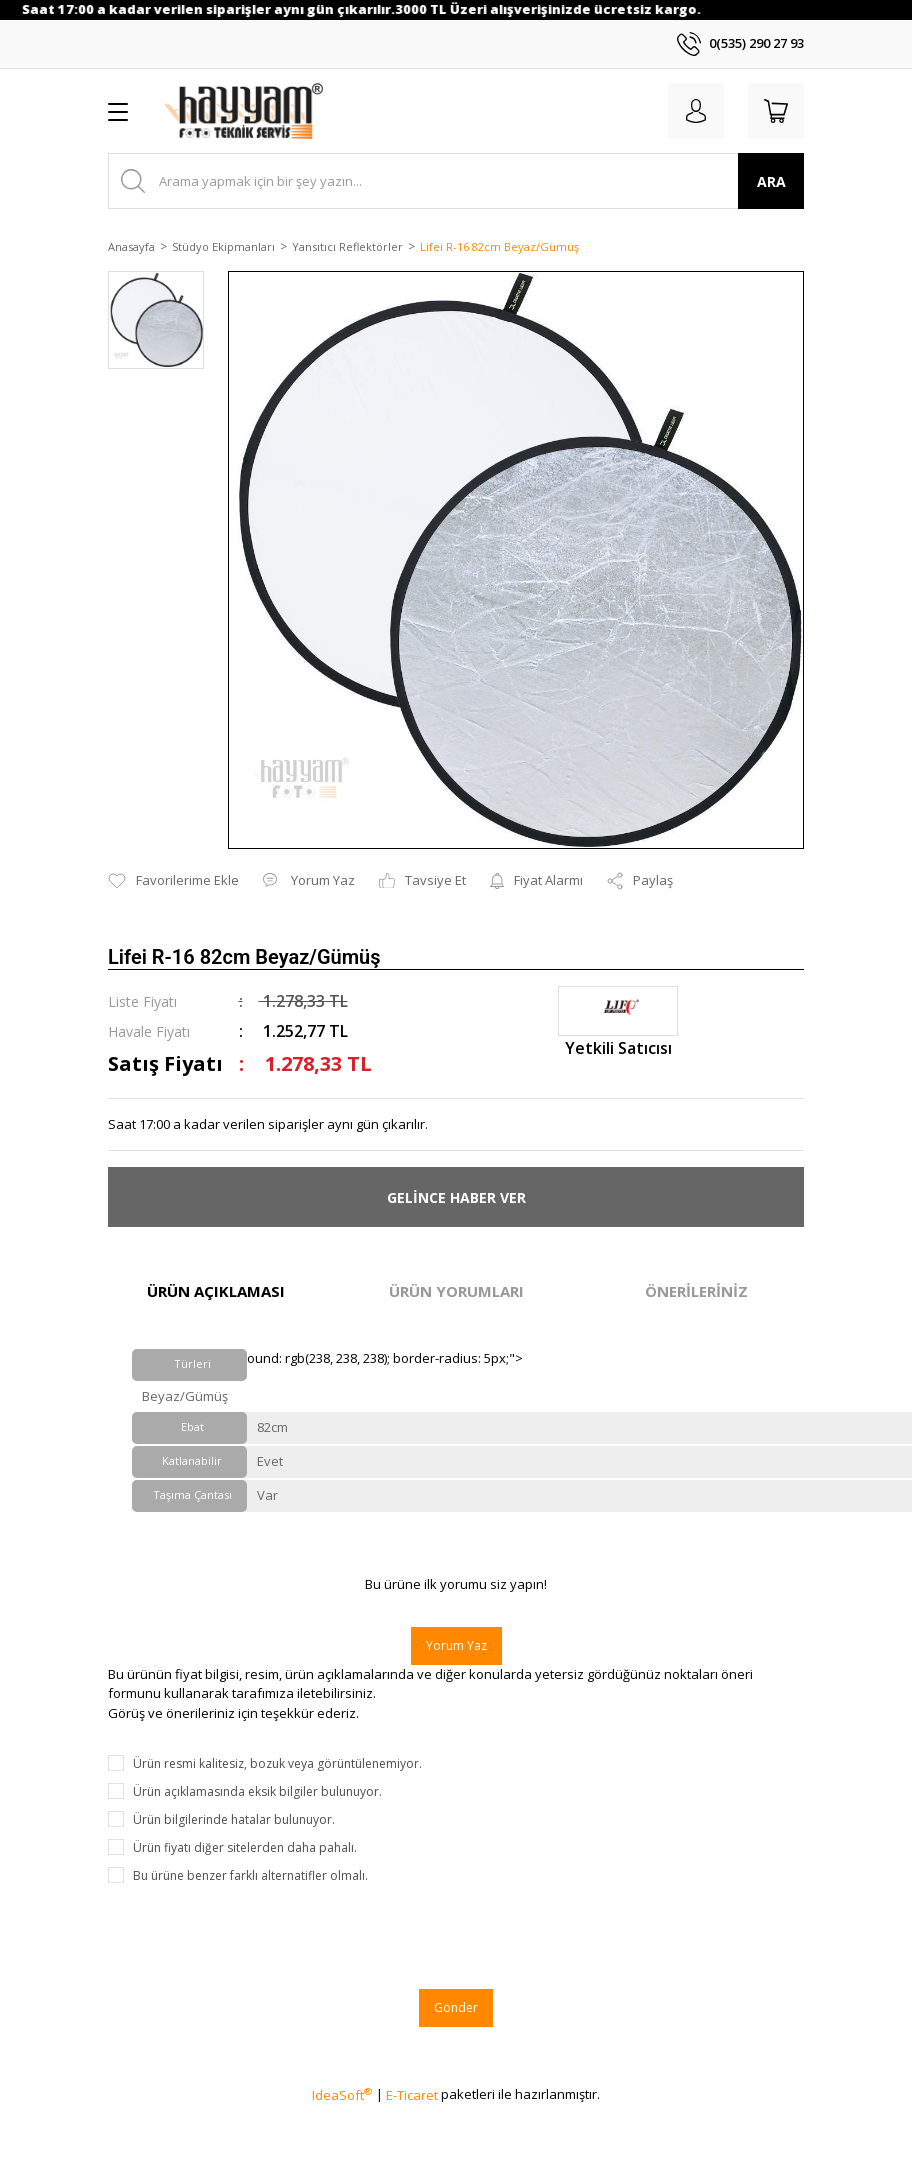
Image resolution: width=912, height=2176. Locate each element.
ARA (771, 181)
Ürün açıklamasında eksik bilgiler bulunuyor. (257, 1791)
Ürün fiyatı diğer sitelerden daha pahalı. (245, 1847)
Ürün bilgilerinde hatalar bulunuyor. (234, 1819)
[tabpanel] (156, 331)
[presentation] (260, 1937)
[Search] (456, 181)
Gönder (456, 2007)
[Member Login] (696, 111)
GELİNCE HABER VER (456, 1197)
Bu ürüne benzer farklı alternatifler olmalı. (250, 1875)
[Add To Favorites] (173, 881)
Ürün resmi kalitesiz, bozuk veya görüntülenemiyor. (277, 1763)
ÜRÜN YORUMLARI (456, 1291)
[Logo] (243, 111)
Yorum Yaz (456, 1645)
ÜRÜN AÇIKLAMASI (216, 1291)
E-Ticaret (412, 2095)
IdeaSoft (342, 2095)
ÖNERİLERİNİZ (696, 1291)
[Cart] (776, 111)
